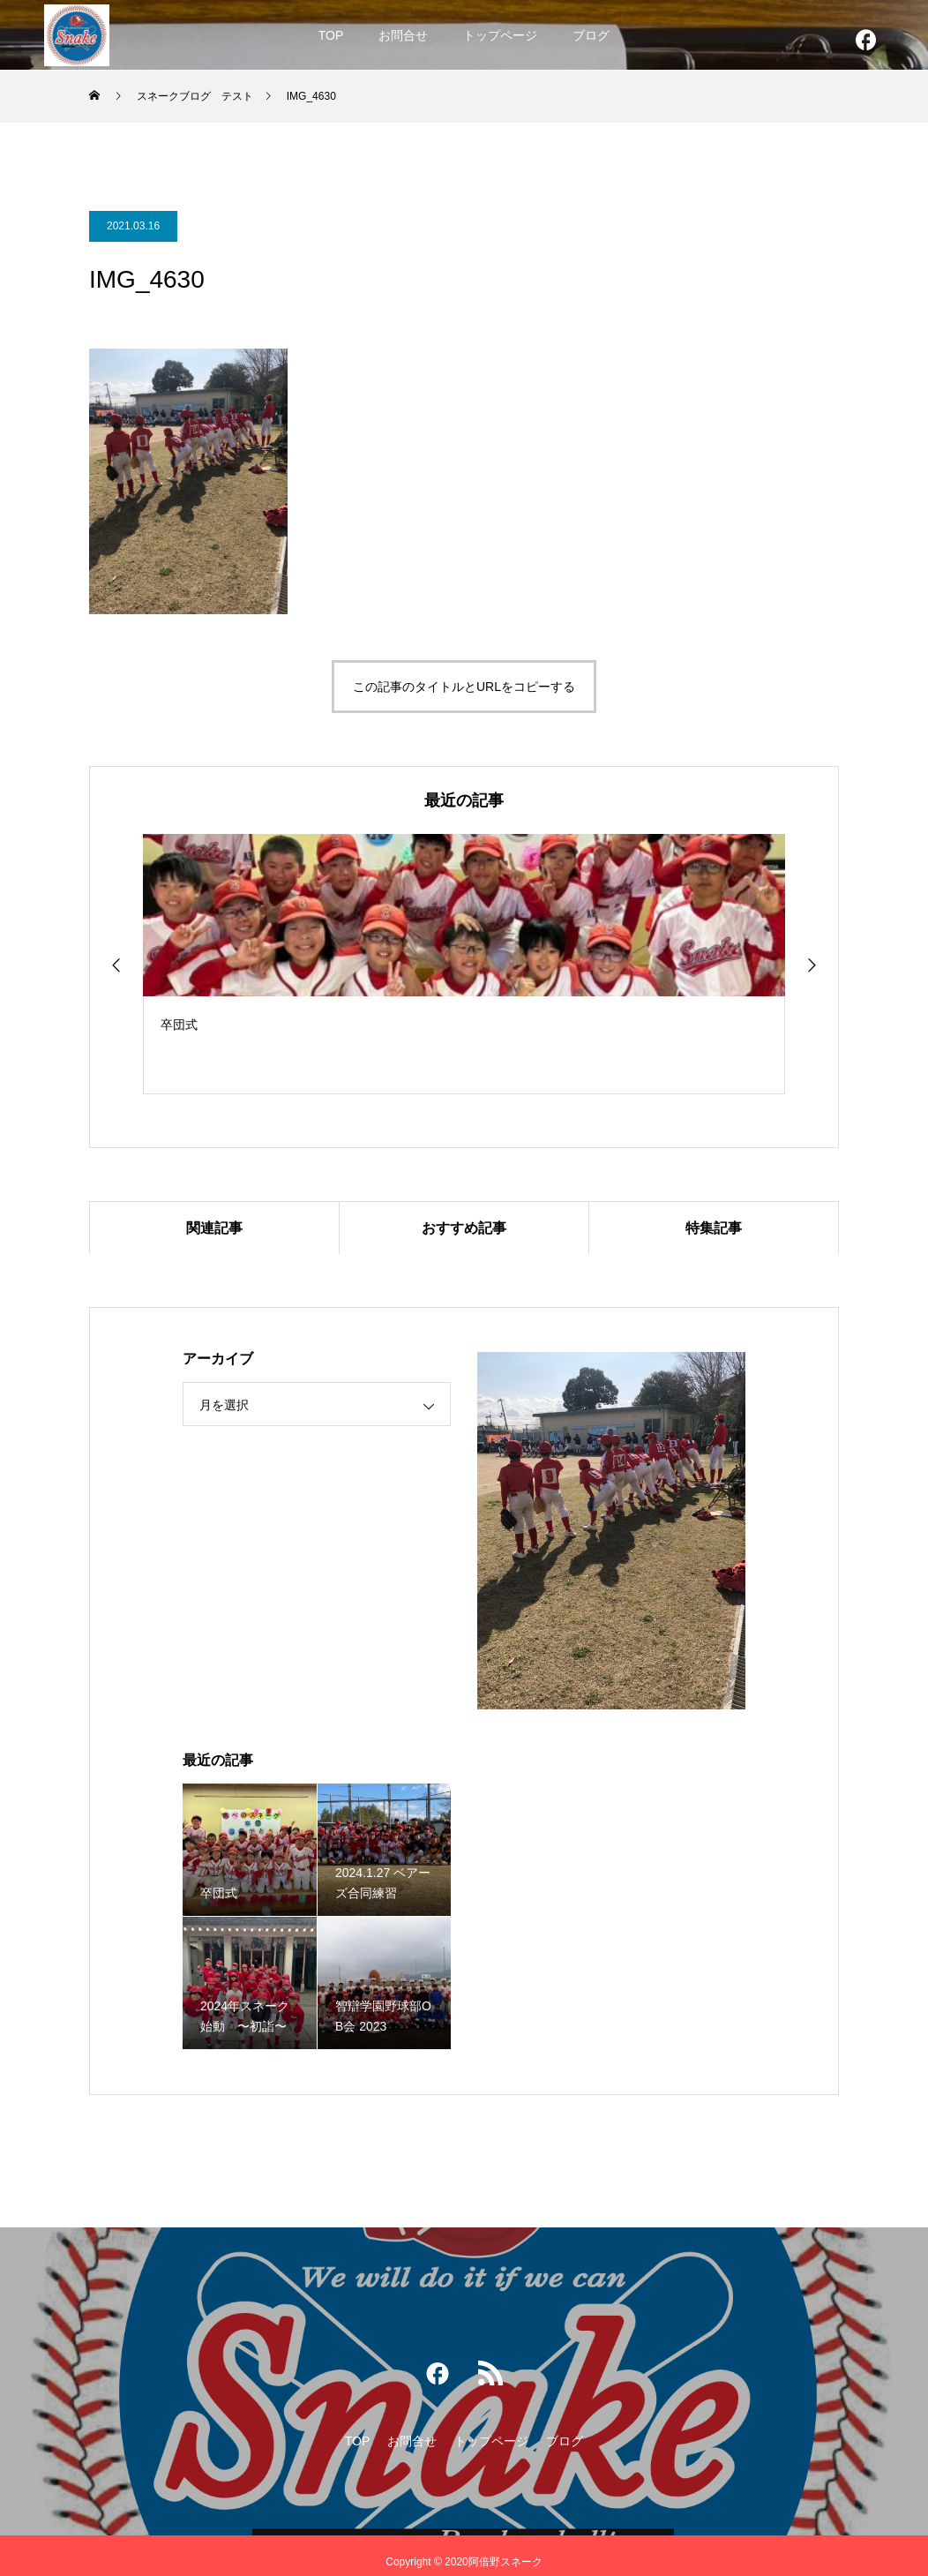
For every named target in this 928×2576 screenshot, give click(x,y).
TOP (331, 35)
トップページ (500, 35)
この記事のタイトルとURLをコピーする (464, 687)
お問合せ (403, 35)
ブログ (591, 35)
